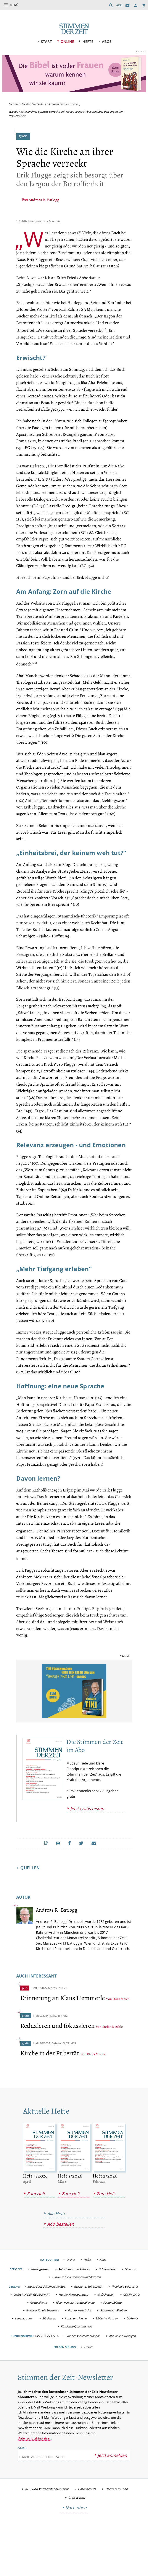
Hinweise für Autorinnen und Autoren (76, 2316)
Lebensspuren (24, 2358)
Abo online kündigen (122, 2375)
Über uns (130, 2308)
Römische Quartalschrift (76, 2366)
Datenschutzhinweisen (34, 2479)
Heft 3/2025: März (43, 2027)
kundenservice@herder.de (83, 2375)
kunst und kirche (76, 2358)
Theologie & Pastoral (124, 2326)
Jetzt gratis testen (87, 1846)
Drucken (58, 1880)
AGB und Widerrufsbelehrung (46, 2530)
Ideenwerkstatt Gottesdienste (75, 2342)
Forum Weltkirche (79, 2350)
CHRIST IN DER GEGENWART (31, 2334)
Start (46, 41)
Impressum (76, 2538)
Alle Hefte (56, 2253)
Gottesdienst (38, 2342)
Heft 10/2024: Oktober (48, 2082)
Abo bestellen (60, 2263)
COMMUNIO (131, 2334)
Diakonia (132, 2358)
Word (47, 1880)
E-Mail (22, 2489)
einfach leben (105, 2334)
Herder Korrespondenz (73, 2334)
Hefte (88, 41)
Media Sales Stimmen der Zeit (46, 2326)
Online (67, 41)
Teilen (70, 1880)
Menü (14, 5)
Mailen (94, 1880)
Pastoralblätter (112, 2342)
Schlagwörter (107, 2308)
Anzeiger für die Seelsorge (42, 2350)
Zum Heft (36, 2233)
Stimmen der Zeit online (63, 105)
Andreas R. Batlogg (45, 201)
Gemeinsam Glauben (113, 2350)
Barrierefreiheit (116, 2530)
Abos (107, 41)
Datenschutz (87, 2530)
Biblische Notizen (106, 2358)
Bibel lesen (49, 2358)
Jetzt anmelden (112, 2496)
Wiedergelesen (39, 2308)
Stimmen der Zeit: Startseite (26, 105)
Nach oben (76, 2548)
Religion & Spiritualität (88, 2326)
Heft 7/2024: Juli (43, 2055)
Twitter (88, 2386)
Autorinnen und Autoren (74, 2308)
